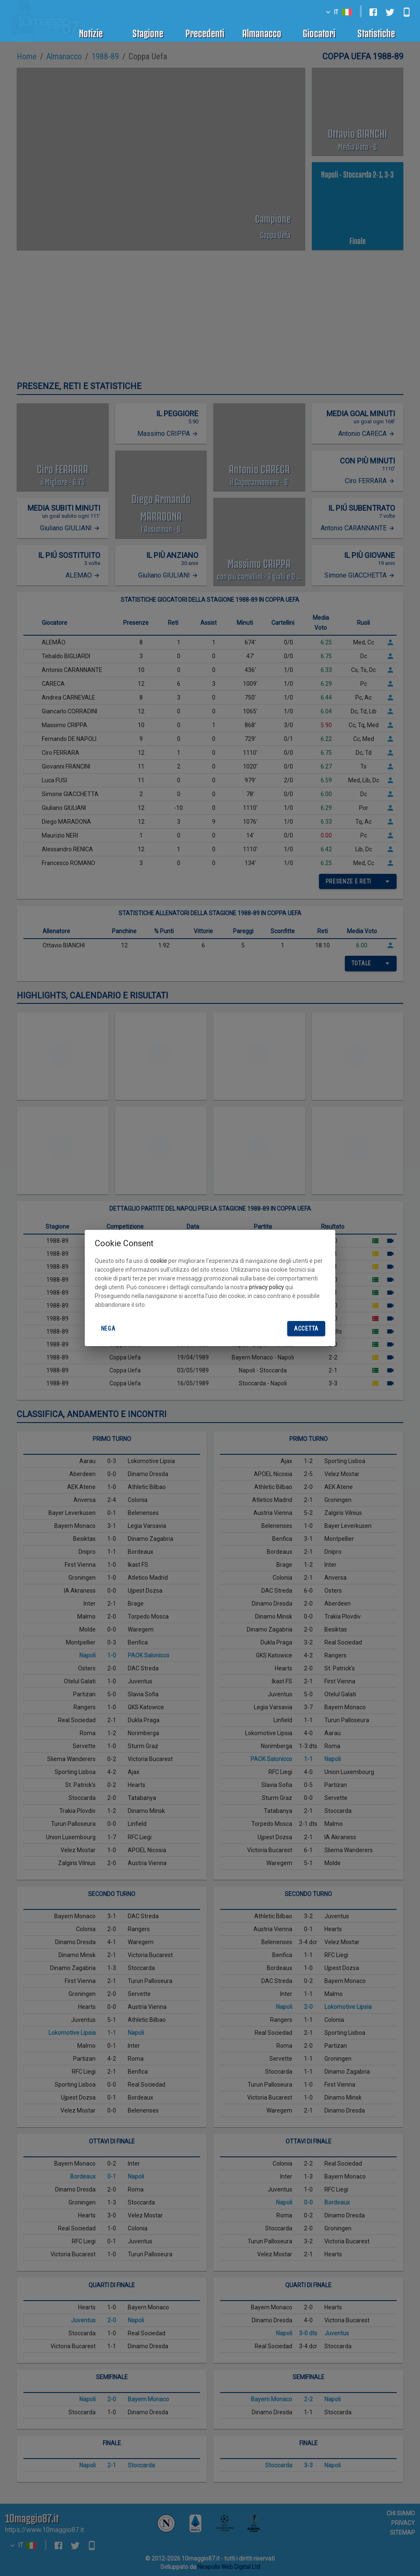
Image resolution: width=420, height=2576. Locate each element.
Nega (108, 1328)
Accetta (306, 1328)
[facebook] (373, 12)
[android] (406, 12)
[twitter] (390, 12)
